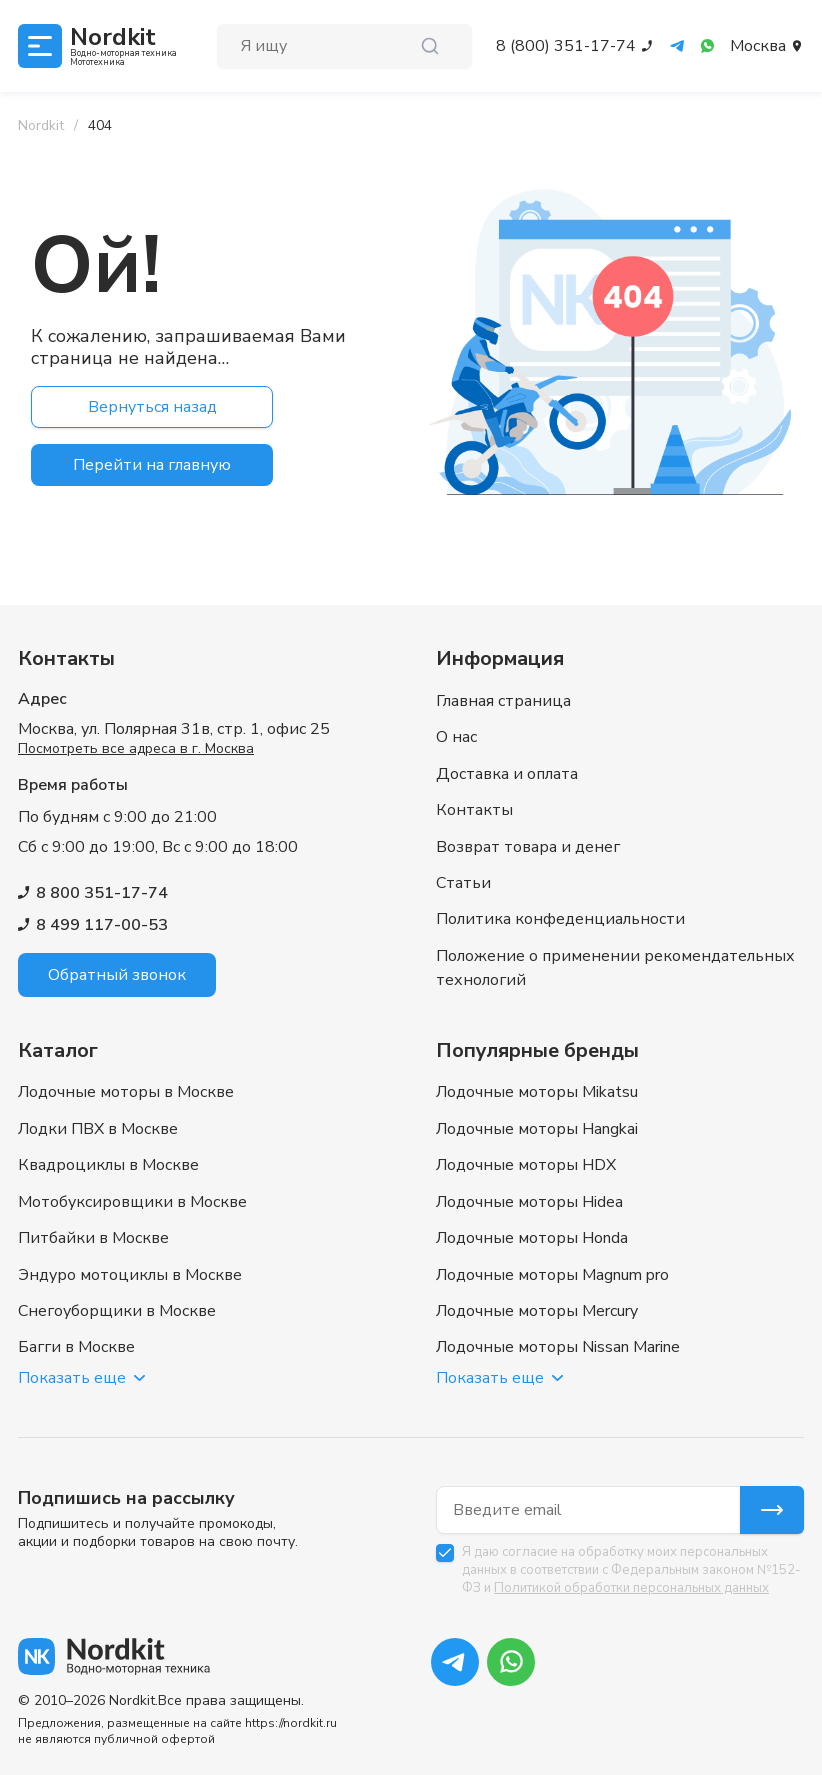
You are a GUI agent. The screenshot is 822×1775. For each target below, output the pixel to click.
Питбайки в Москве (93, 1227)
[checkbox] (445, 1553)
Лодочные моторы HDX (526, 1147)
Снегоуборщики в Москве (117, 1307)
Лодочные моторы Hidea (529, 1187)
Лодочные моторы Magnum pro (552, 1267)
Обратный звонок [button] (117, 930)
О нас (456, 696)
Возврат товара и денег (528, 816)
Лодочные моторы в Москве (126, 1067)
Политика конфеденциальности (560, 896)
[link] (100, 126)
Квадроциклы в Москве (108, 1147)
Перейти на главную (152, 465)
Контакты (474, 776)
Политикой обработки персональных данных (631, 1588)
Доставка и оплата (507, 736)
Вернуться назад (152, 407)
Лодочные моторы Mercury (537, 1307)
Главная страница (503, 656)
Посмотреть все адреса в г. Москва (136, 703)
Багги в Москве (76, 1347)
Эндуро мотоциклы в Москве (130, 1267)
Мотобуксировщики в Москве (132, 1187)
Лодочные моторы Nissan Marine (558, 1347)
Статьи (463, 856)
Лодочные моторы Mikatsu (537, 1067)
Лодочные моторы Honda (532, 1227)
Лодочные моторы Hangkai (537, 1107)
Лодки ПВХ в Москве (98, 1107)
